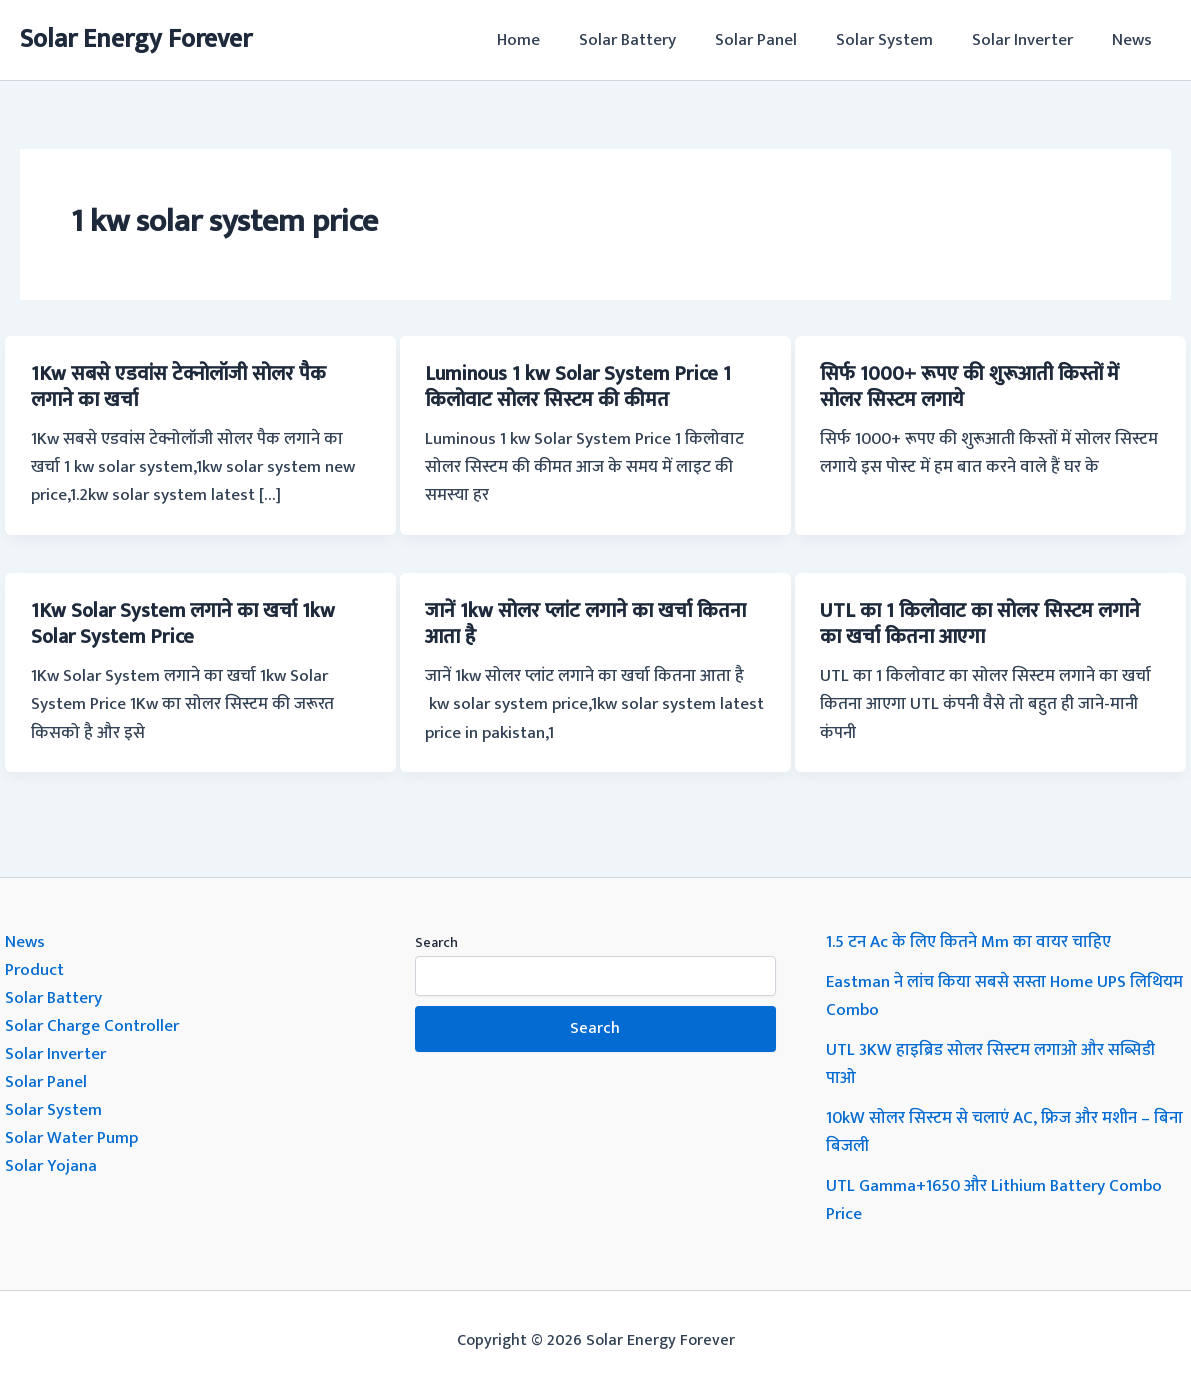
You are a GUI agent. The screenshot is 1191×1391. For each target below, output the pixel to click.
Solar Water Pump (71, 1138)
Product (34, 970)
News (1134, 40)
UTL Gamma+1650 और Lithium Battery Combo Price (994, 1200)
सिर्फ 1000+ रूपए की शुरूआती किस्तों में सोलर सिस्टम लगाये (969, 387)
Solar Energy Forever (136, 39)
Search (436, 942)
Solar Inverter (1029, 40)
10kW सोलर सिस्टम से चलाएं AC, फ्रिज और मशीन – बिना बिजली (1004, 1132)
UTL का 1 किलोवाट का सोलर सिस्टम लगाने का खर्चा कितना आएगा (980, 624)
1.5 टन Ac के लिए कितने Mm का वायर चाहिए (968, 942)
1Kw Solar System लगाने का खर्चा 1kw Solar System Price (183, 624)
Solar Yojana (51, 1166)
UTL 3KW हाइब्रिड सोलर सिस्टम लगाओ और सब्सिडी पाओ (990, 1064)
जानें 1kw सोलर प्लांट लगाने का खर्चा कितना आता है (585, 624)
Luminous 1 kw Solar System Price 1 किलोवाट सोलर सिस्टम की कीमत (578, 387)
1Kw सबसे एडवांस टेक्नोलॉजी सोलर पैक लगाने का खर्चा (178, 387)
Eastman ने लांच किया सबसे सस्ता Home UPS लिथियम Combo (1004, 996)
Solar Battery (649, 40)
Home (545, 40)
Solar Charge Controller (92, 1026)
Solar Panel (773, 40)
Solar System (896, 40)
